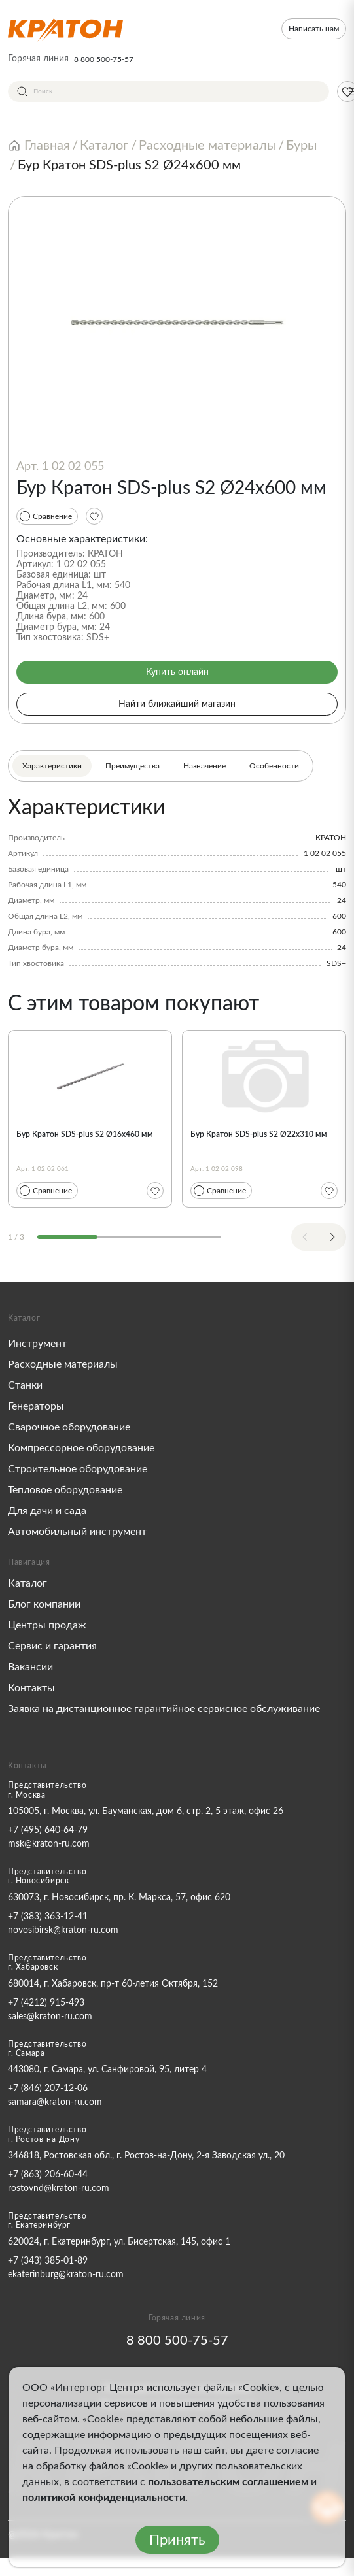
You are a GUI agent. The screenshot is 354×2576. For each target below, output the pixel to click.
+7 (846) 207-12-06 (48, 2088)
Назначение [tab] (204, 766)
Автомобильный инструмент (77, 1532)
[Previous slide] (305, 1237)
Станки (25, 1385)
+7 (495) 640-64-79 (48, 1830)
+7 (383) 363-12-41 (48, 1916)
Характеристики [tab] (52, 766)
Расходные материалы (63, 1364)
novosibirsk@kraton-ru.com (63, 1930)
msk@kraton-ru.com (49, 1844)
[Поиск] (168, 91)
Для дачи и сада (47, 1511)
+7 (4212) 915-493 (46, 2002)
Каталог (27, 1583)
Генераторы (36, 1406)
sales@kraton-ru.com (50, 2016)
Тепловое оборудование (65, 1490)
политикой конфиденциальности (103, 2497)
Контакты (31, 1688)
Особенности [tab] (274, 766)
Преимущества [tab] (132, 766)
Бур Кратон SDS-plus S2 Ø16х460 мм (84, 1134)
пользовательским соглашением (228, 2482)
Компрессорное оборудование (81, 1448)
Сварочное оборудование (69, 1427)
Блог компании (44, 1604)
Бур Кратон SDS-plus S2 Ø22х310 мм (258, 1134)
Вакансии (30, 1667)
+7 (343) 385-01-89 (48, 2261)
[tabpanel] (177, 882)
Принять (177, 2540)
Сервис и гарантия (52, 1646)
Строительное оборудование (77, 1469)
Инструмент (37, 1343)
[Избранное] (94, 516)
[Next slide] (332, 1237)
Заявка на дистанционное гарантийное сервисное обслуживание (164, 1709)
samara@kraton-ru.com (55, 2102)
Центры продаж (47, 1625)
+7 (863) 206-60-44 (48, 2174)
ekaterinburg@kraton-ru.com (66, 2274)
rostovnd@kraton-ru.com (58, 2188)
